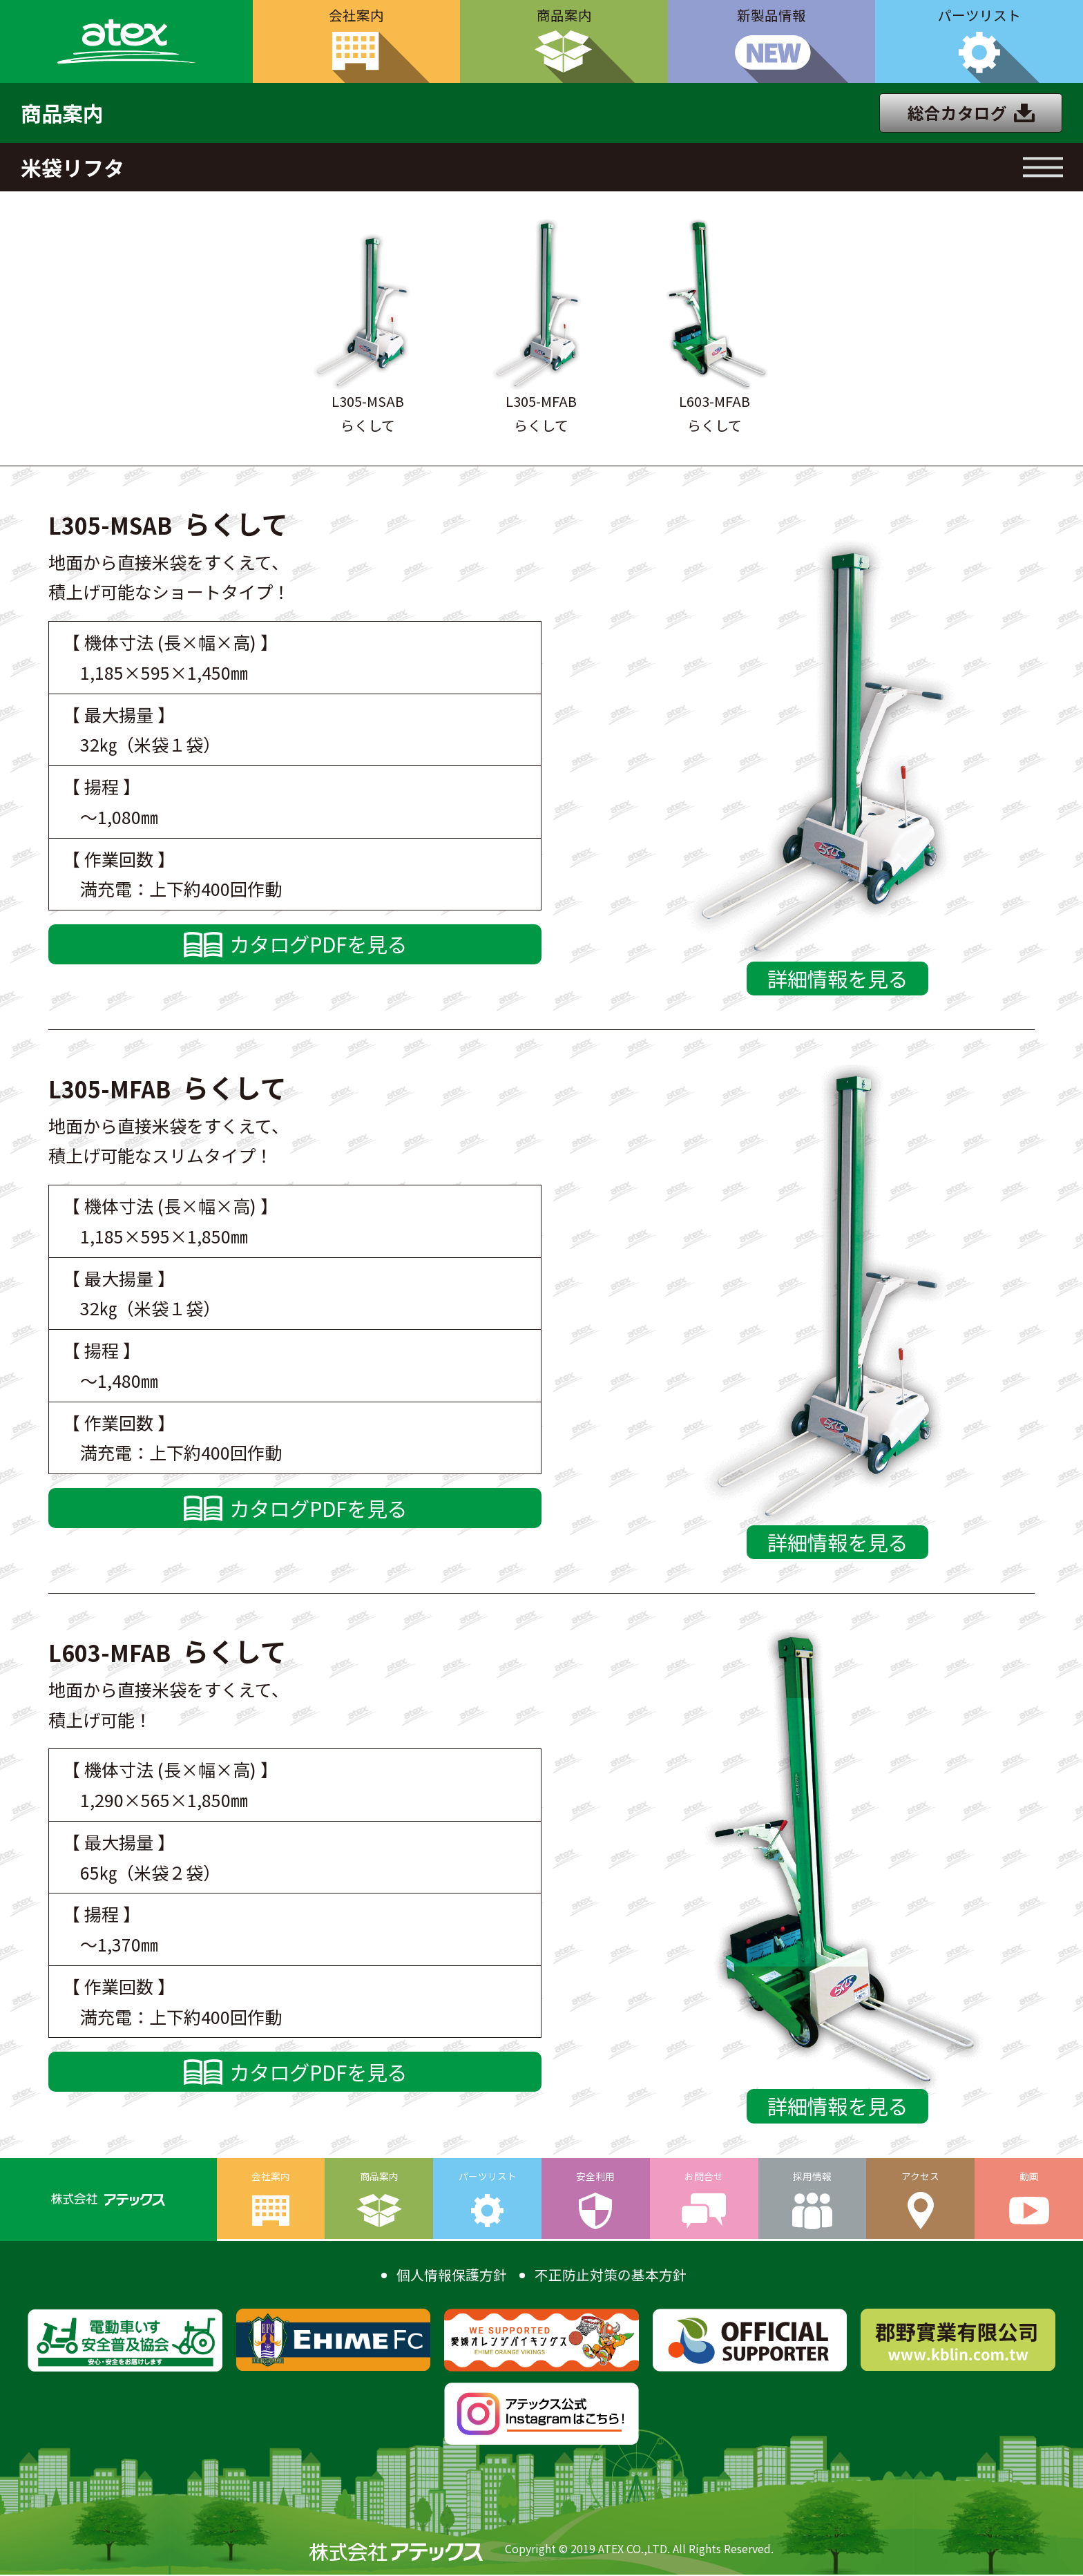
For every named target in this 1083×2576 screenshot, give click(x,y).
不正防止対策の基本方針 (611, 2276)
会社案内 (356, 16)
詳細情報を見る (837, 979)
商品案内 (564, 16)
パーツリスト (979, 16)
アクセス (920, 2178)
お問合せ (703, 2178)
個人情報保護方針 (451, 2276)
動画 (1029, 2178)
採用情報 (812, 2178)
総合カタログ (957, 113)
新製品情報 (771, 16)
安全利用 (595, 2178)
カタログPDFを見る (318, 945)
